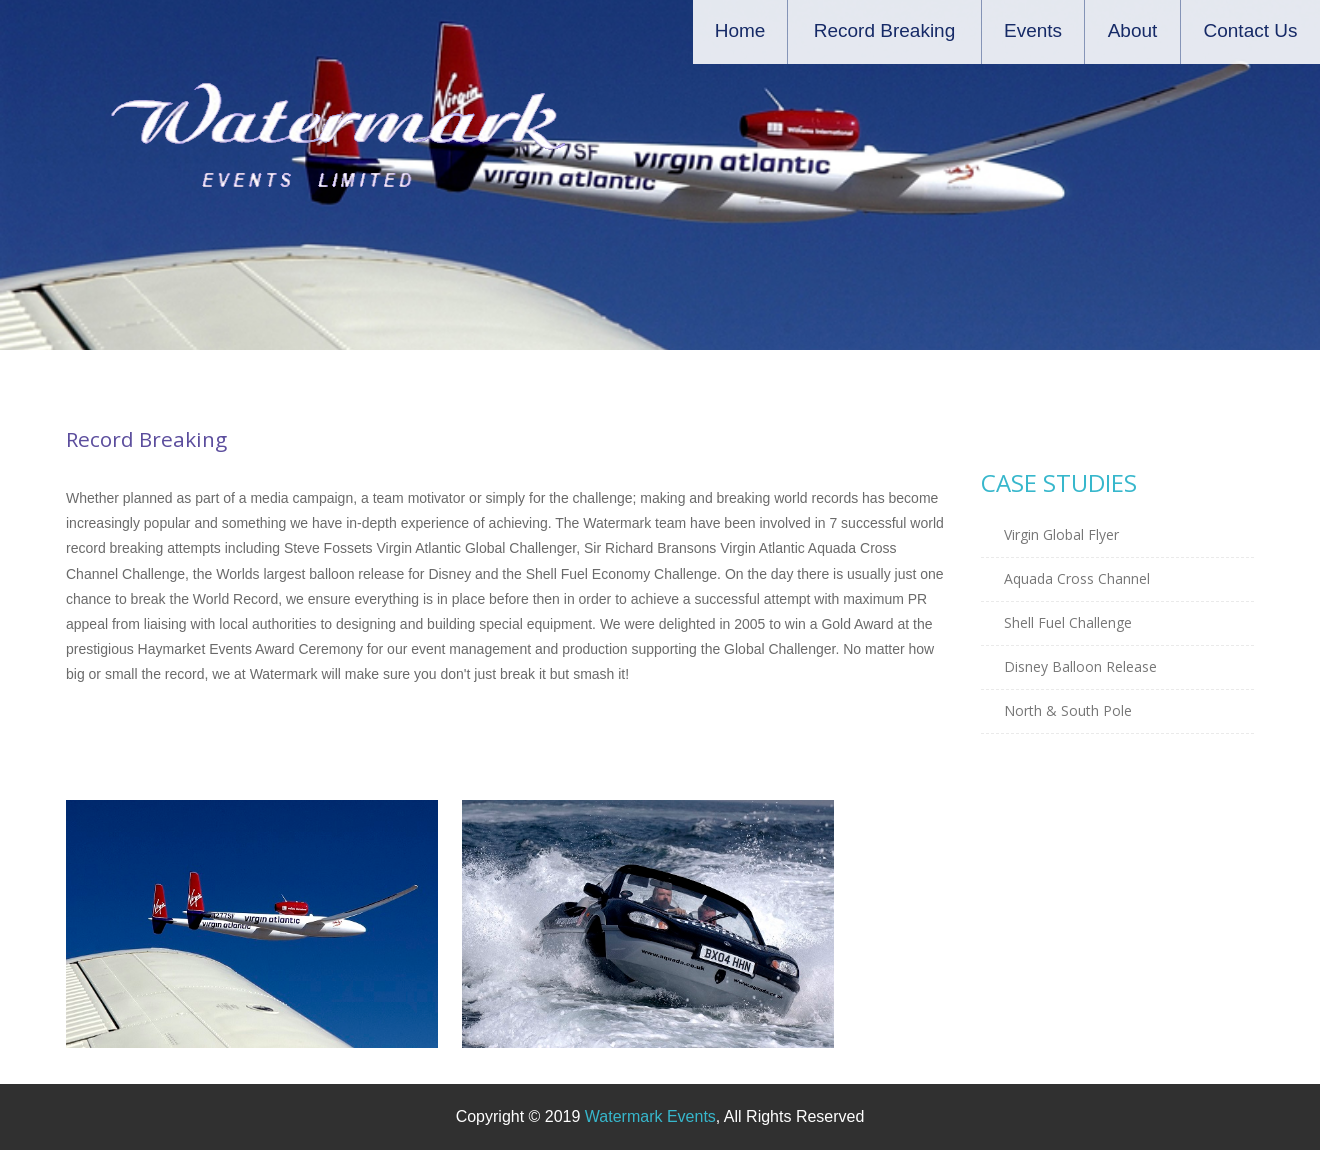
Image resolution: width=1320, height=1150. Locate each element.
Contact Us (1251, 30)
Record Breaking (885, 30)
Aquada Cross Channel (1077, 578)
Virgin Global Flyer (1061, 534)
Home (740, 30)
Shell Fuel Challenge (1068, 622)
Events (1033, 30)
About (1133, 30)
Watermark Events (650, 1116)
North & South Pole (1068, 710)
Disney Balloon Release (1080, 666)
